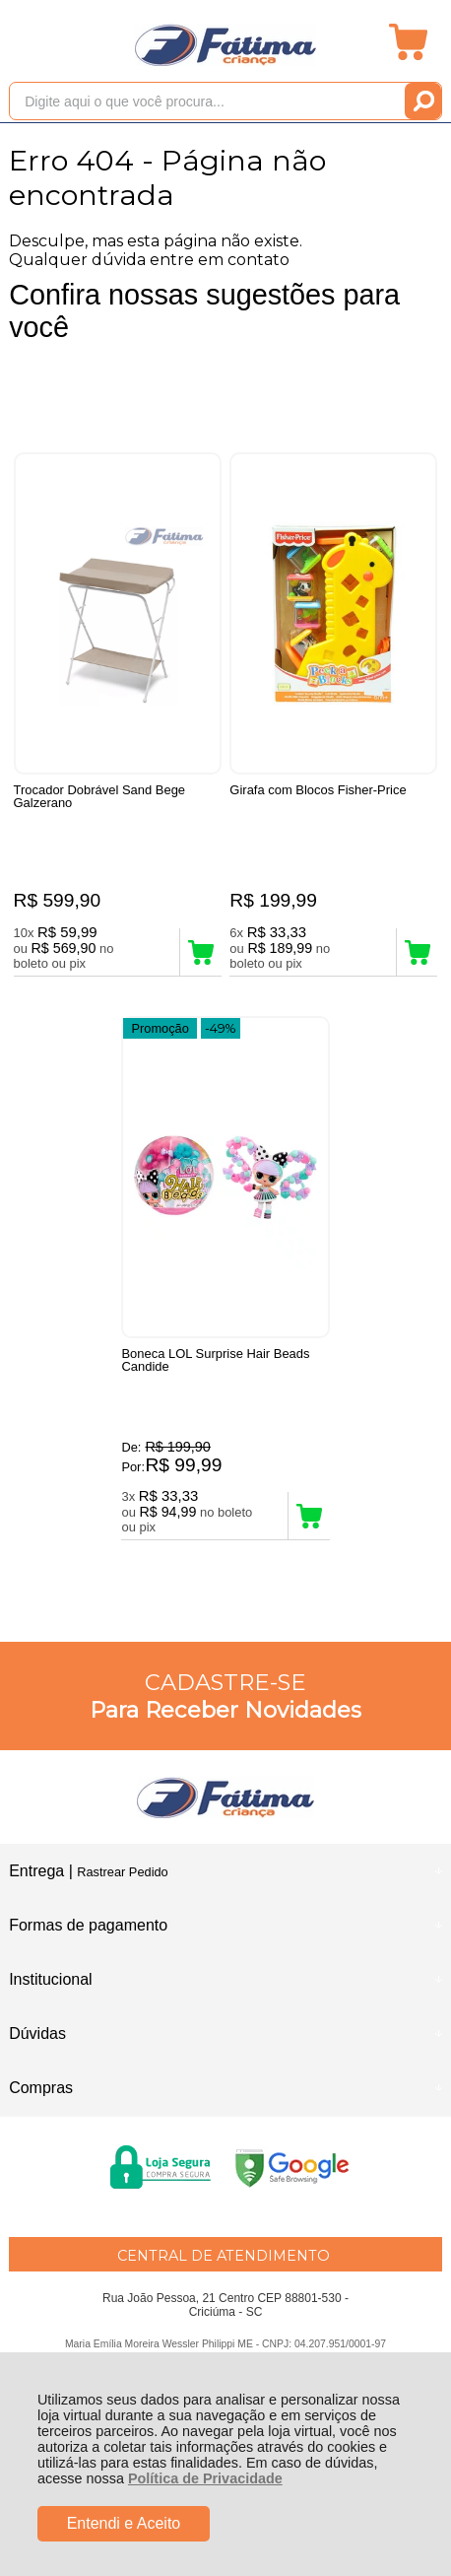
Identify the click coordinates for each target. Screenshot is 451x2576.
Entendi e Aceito (124, 2523)
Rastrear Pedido (122, 1871)
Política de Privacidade (205, 2478)
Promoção (159, 1028)
